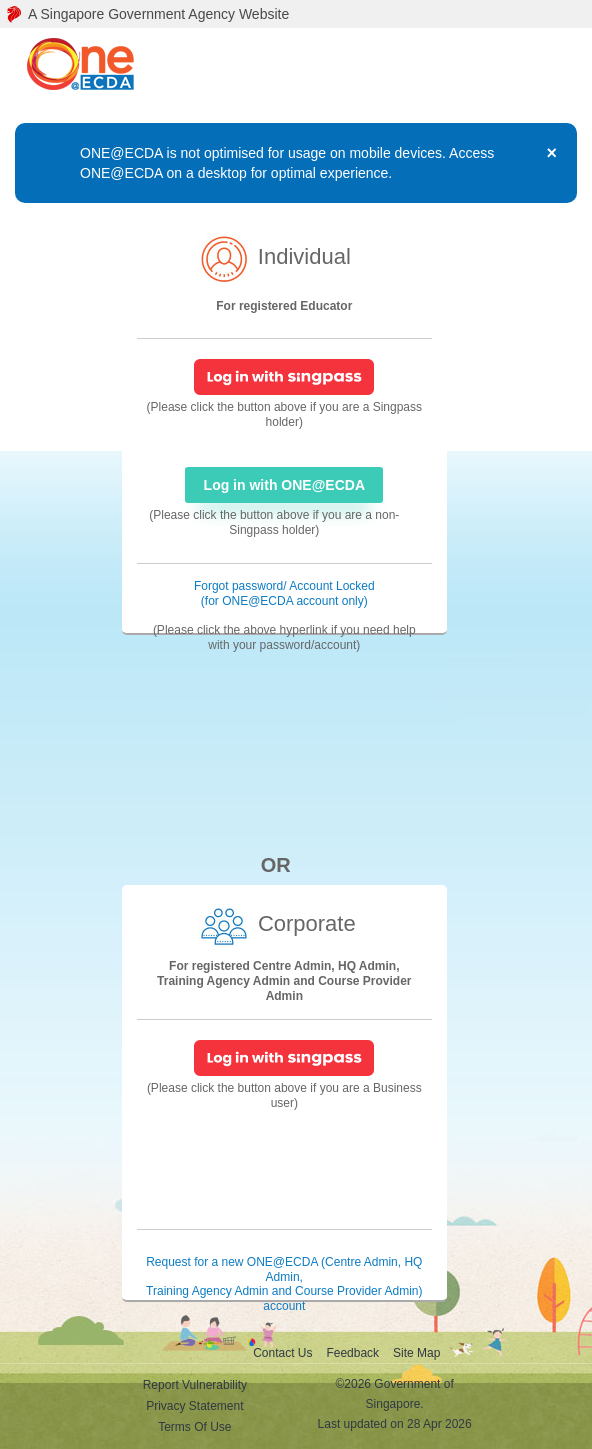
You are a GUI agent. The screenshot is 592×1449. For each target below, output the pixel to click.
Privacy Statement (194, 1406)
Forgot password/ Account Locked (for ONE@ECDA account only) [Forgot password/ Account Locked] (284, 593)
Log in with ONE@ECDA (284, 485)
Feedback (352, 1353)
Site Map (416, 1353)
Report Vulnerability (195, 1385)
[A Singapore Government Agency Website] (296, 14)
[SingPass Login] (284, 376)
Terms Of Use (194, 1427)
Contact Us (282, 1353)
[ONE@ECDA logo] (87, 65)
